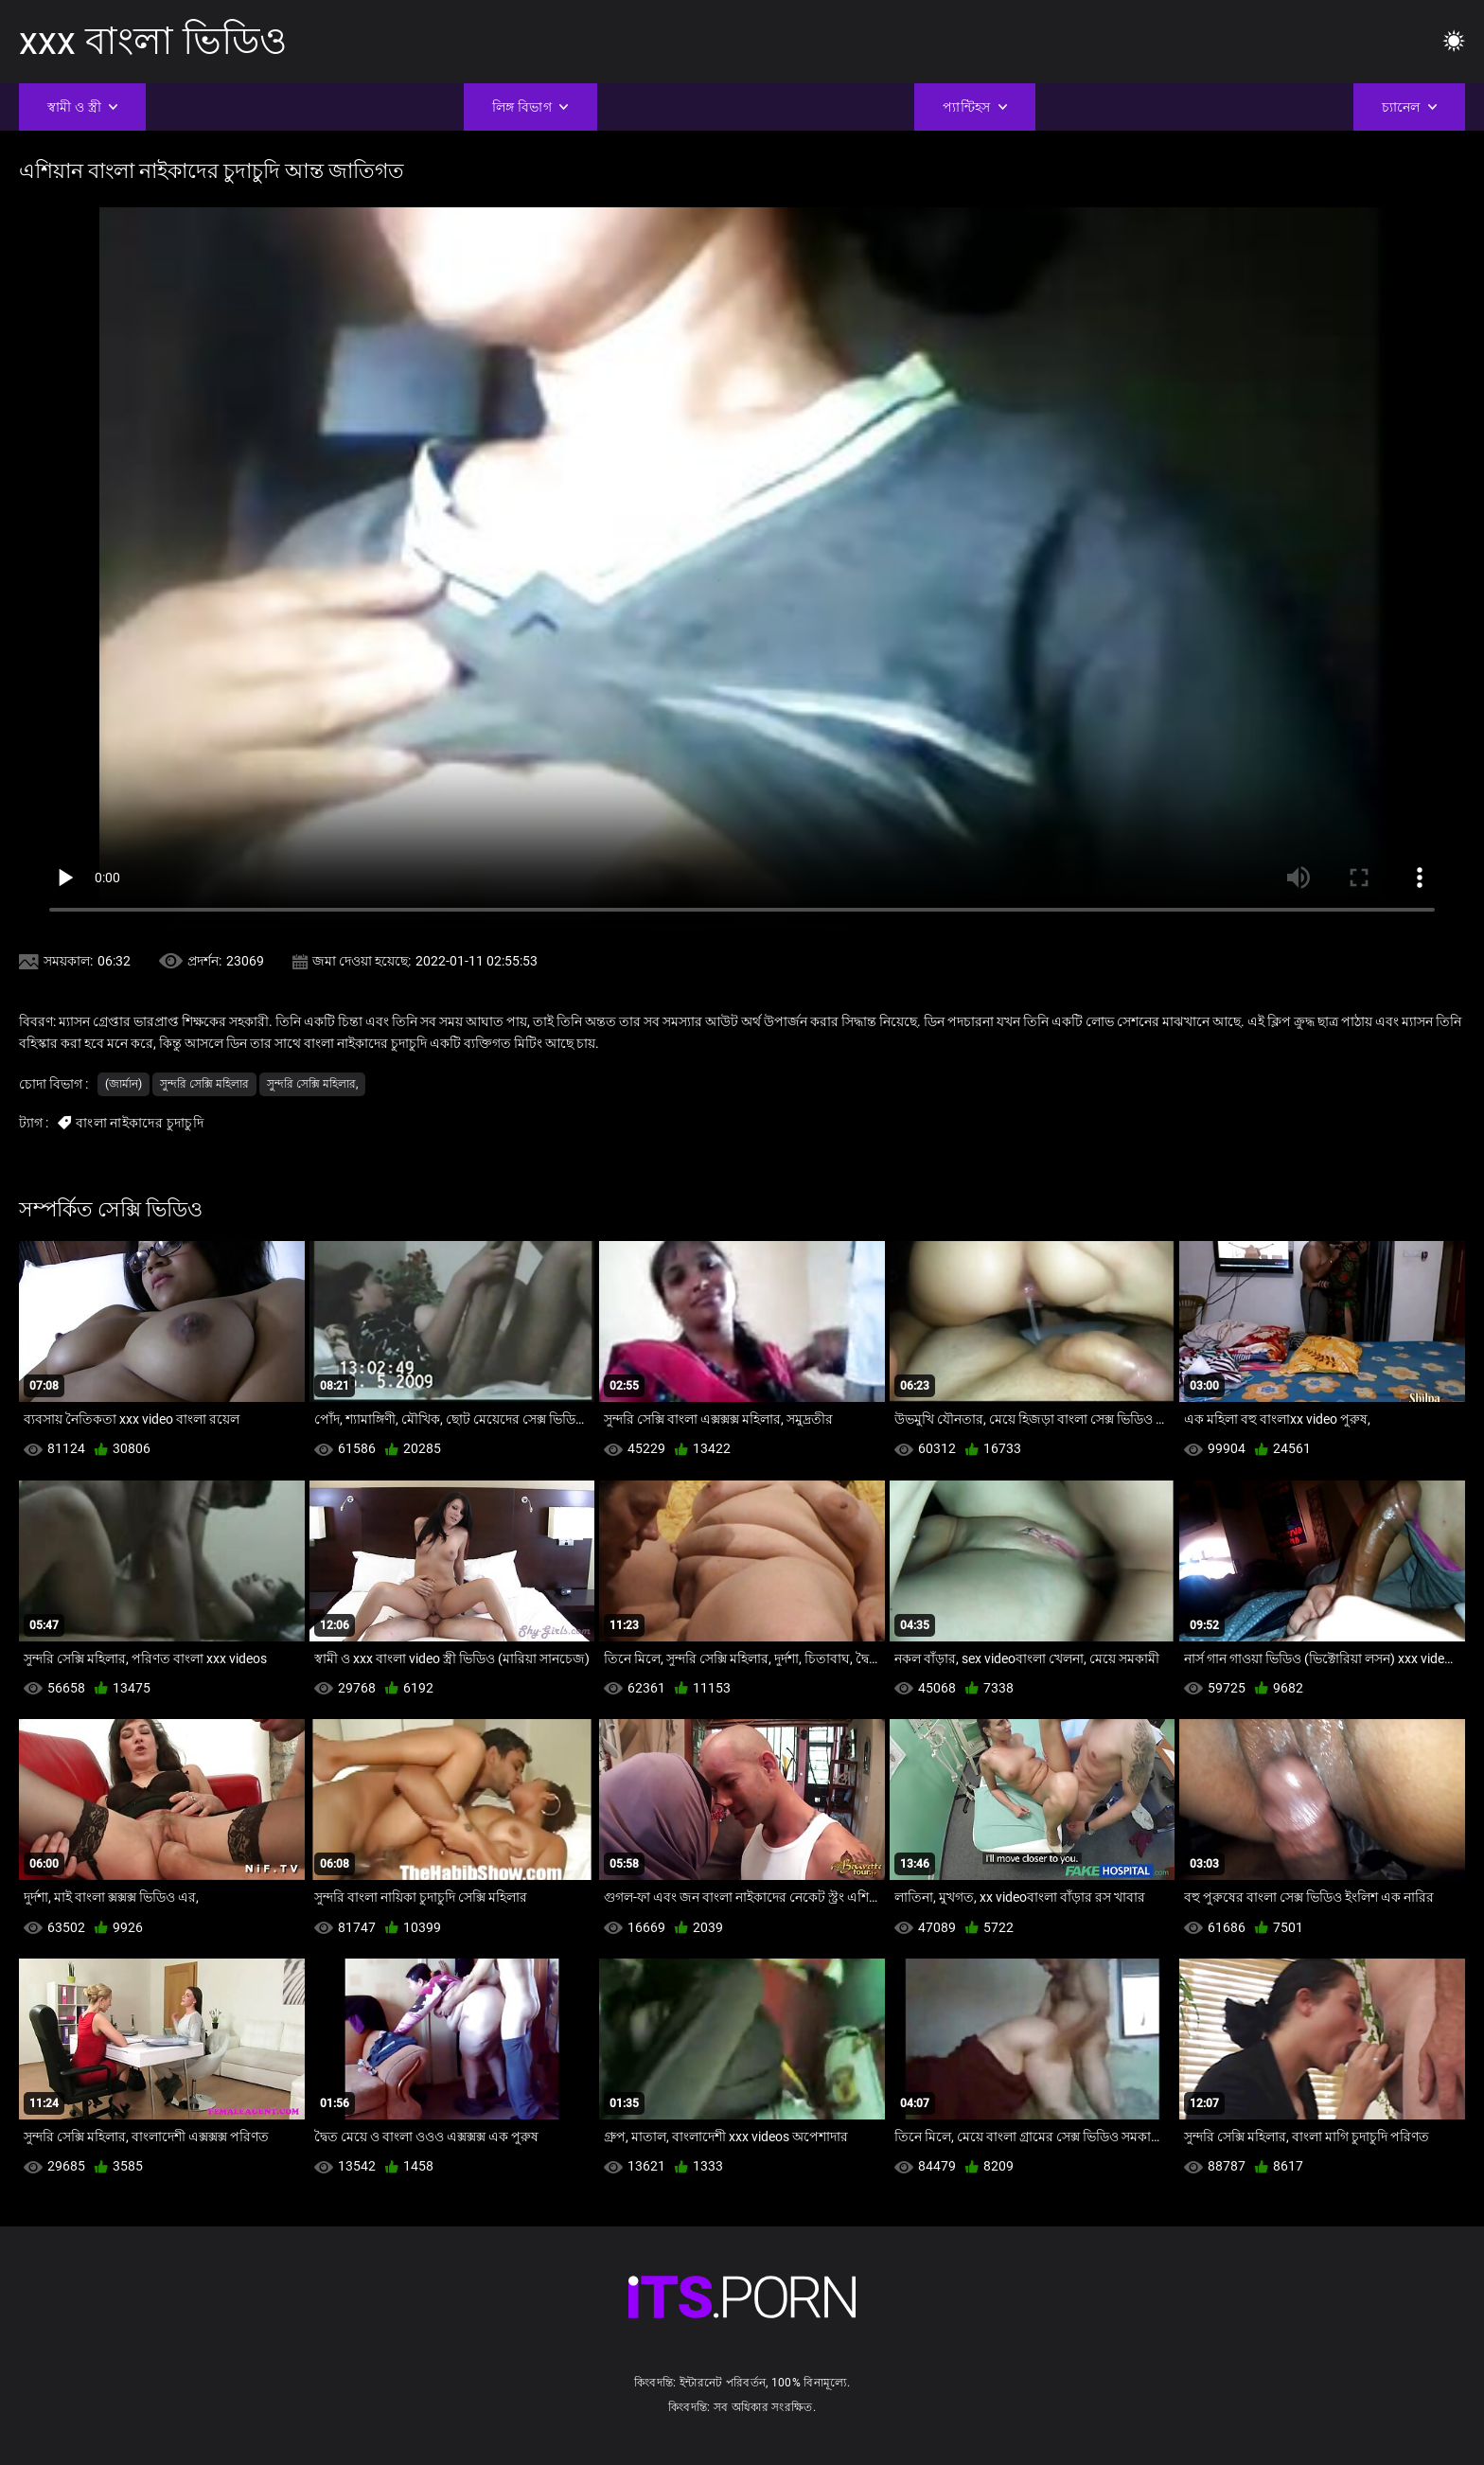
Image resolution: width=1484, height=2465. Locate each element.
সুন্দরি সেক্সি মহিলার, (312, 1084)
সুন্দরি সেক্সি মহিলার (204, 1084)
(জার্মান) (123, 1084)
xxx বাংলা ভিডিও (153, 41)
